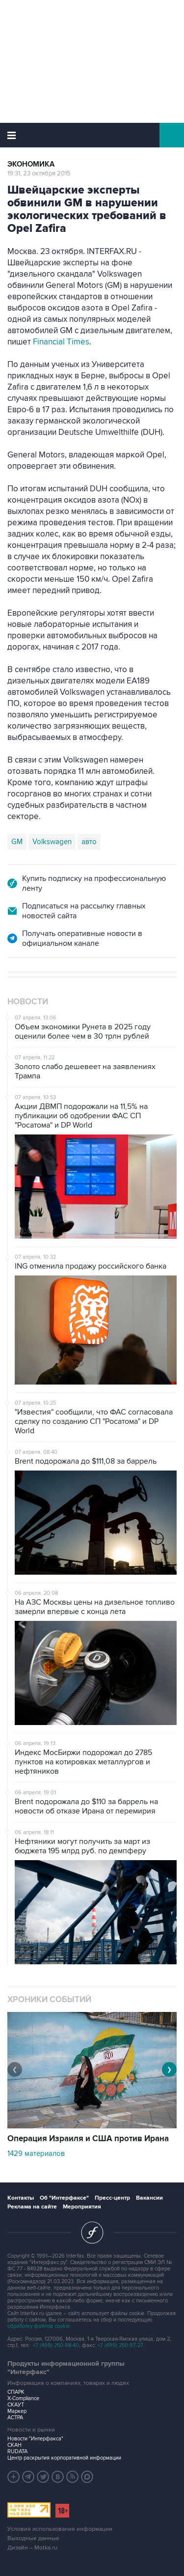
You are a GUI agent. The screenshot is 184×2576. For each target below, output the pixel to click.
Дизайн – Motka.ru (32, 2547)
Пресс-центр (112, 2198)
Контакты (20, 2198)
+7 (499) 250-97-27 (120, 2345)
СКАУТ (15, 2405)
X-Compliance (23, 2398)
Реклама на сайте (32, 2206)
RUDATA (17, 2451)
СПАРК (16, 2392)
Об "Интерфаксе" (64, 2198)
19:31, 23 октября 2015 (39, 173)
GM (17, 841)
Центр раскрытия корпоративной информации (64, 2458)
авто (89, 841)
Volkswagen (52, 841)
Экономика (30, 164)
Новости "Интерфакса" (35, 2438)
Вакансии (149, 2198)
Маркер (16, 2411)
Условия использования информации (59, 2529)
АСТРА (15, 2417)
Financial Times (61, 342)
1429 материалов (36, 2153)
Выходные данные (33, 2538)
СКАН (14, 2445)
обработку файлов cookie (38, 2326)
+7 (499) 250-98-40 (56, 2345)
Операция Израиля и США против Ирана (88, 2139)
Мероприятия (82, 2206)
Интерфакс (92, 135)
